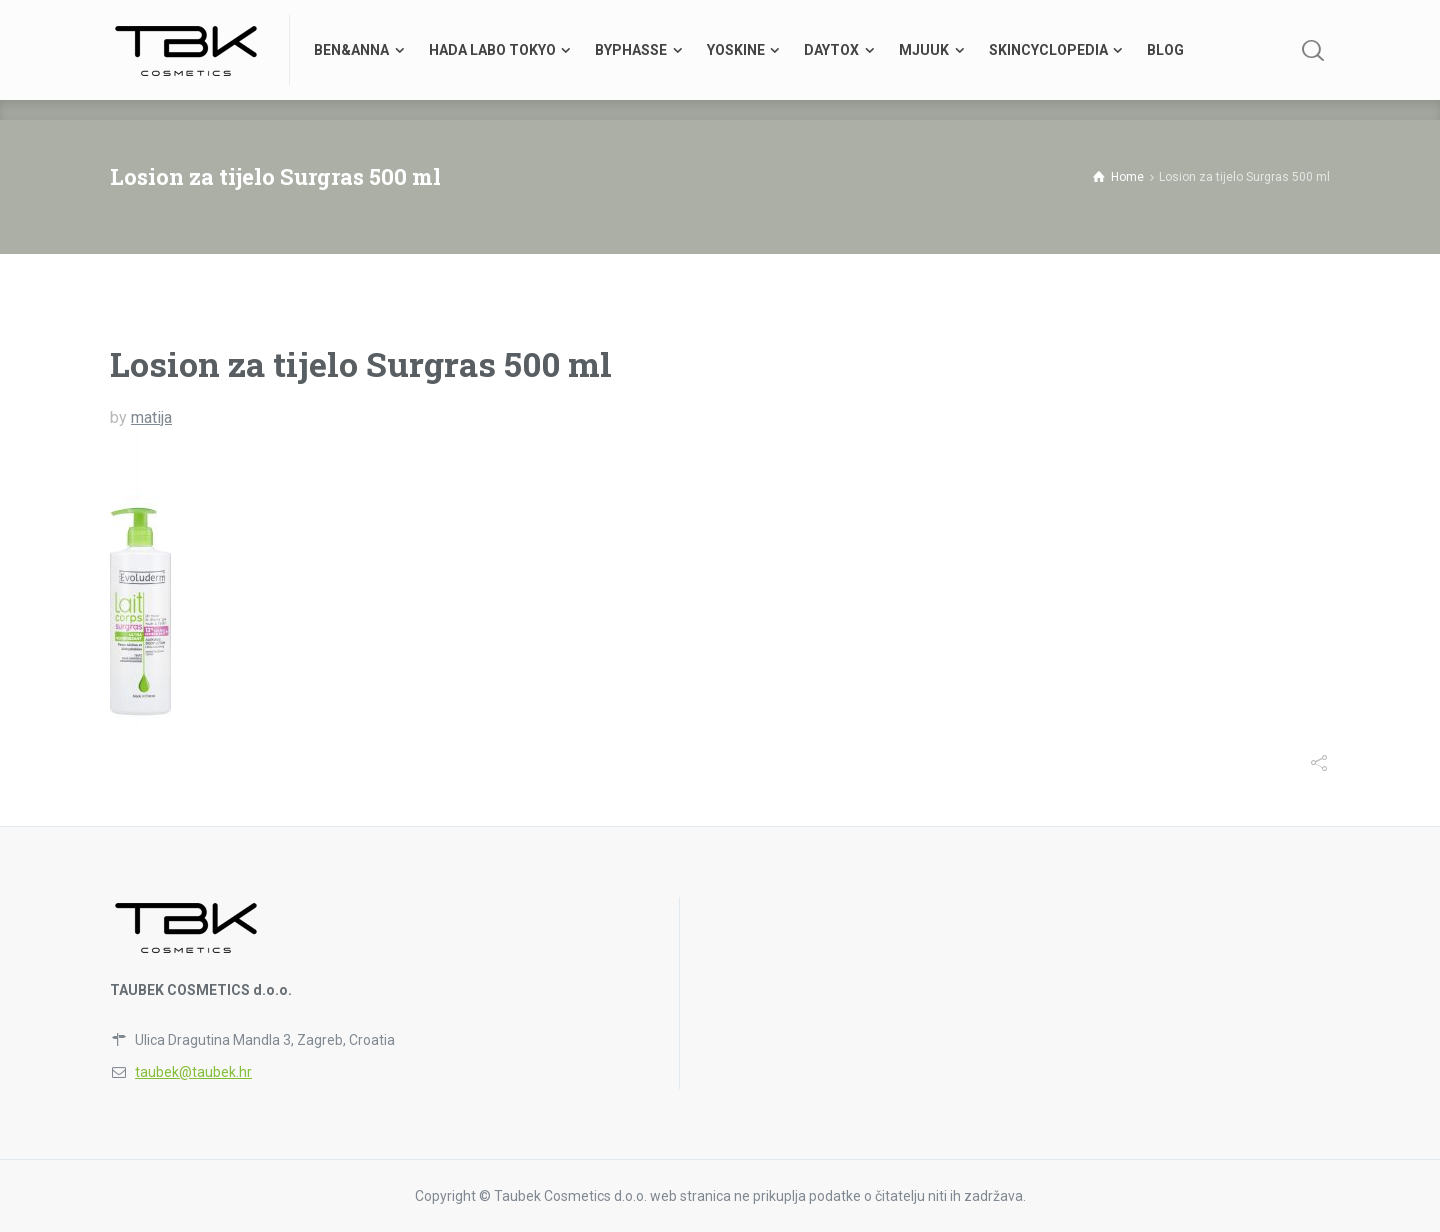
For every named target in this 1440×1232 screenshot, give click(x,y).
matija (151, 417)
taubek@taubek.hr (193, 1072)
